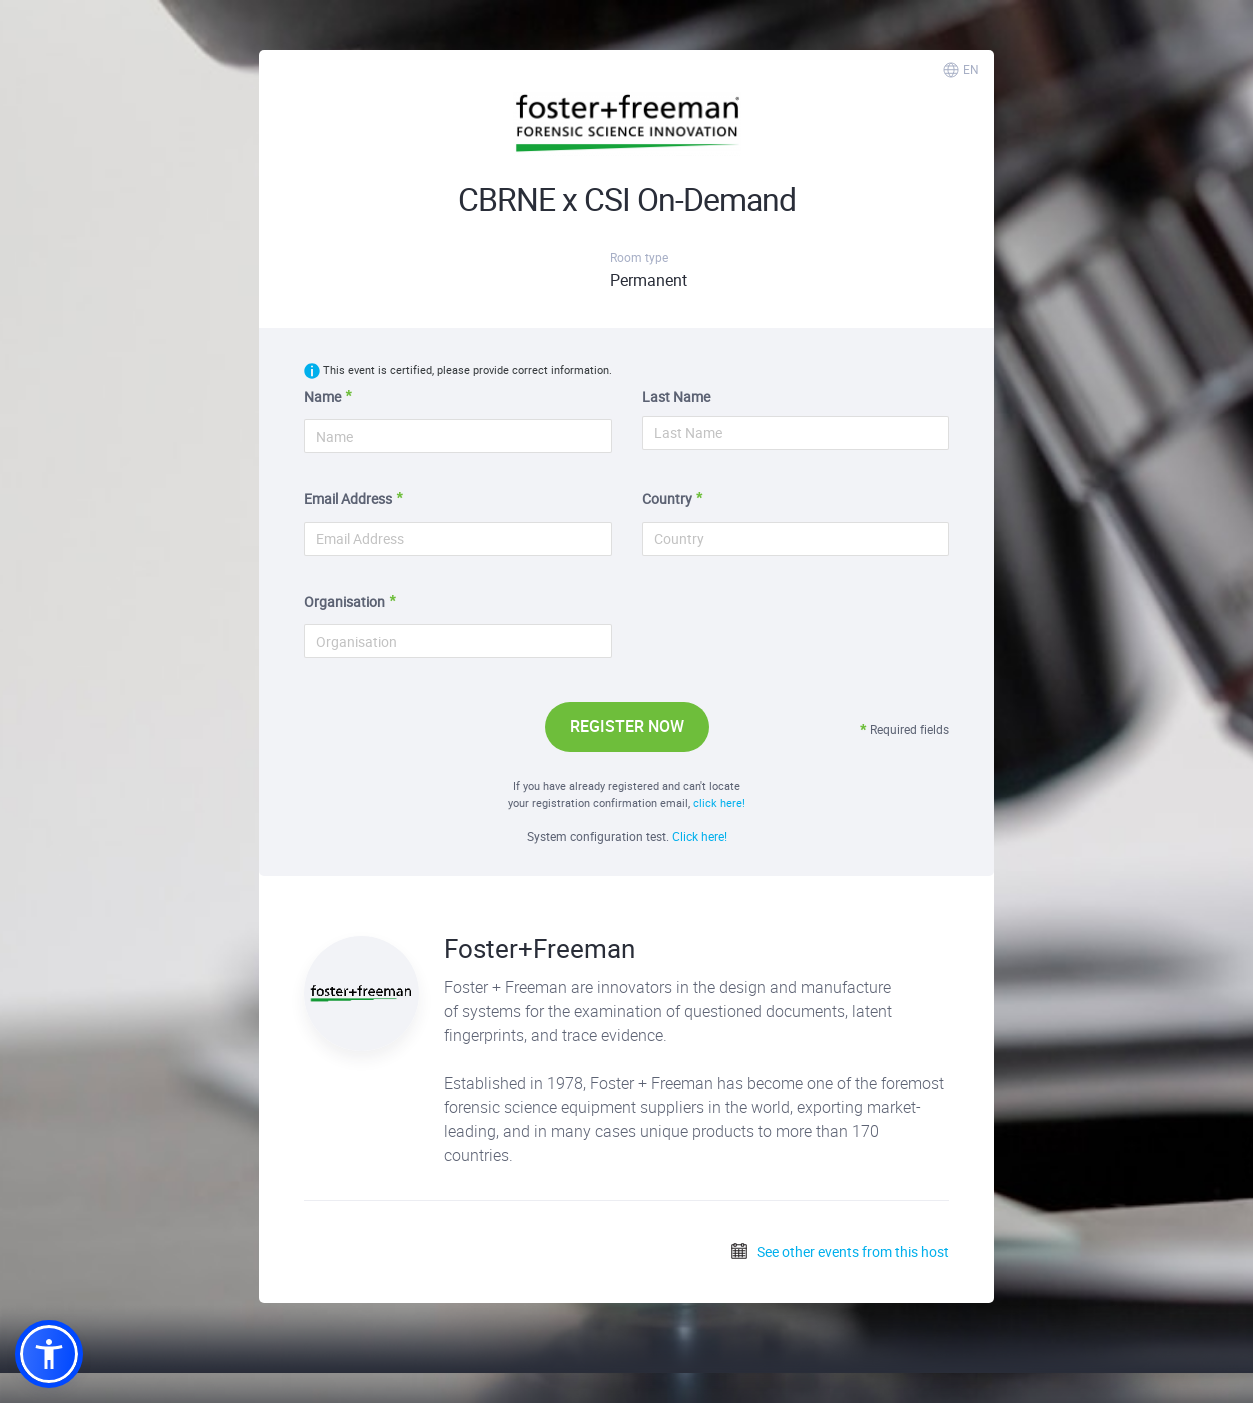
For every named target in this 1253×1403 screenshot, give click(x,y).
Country (667, 498)
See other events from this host (839, 1251)
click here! (719, 802)
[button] (49, 1354)
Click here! (699, 836)
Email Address (348, 498)
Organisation (344, 601)
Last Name (676, 396)
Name (322, 396)
